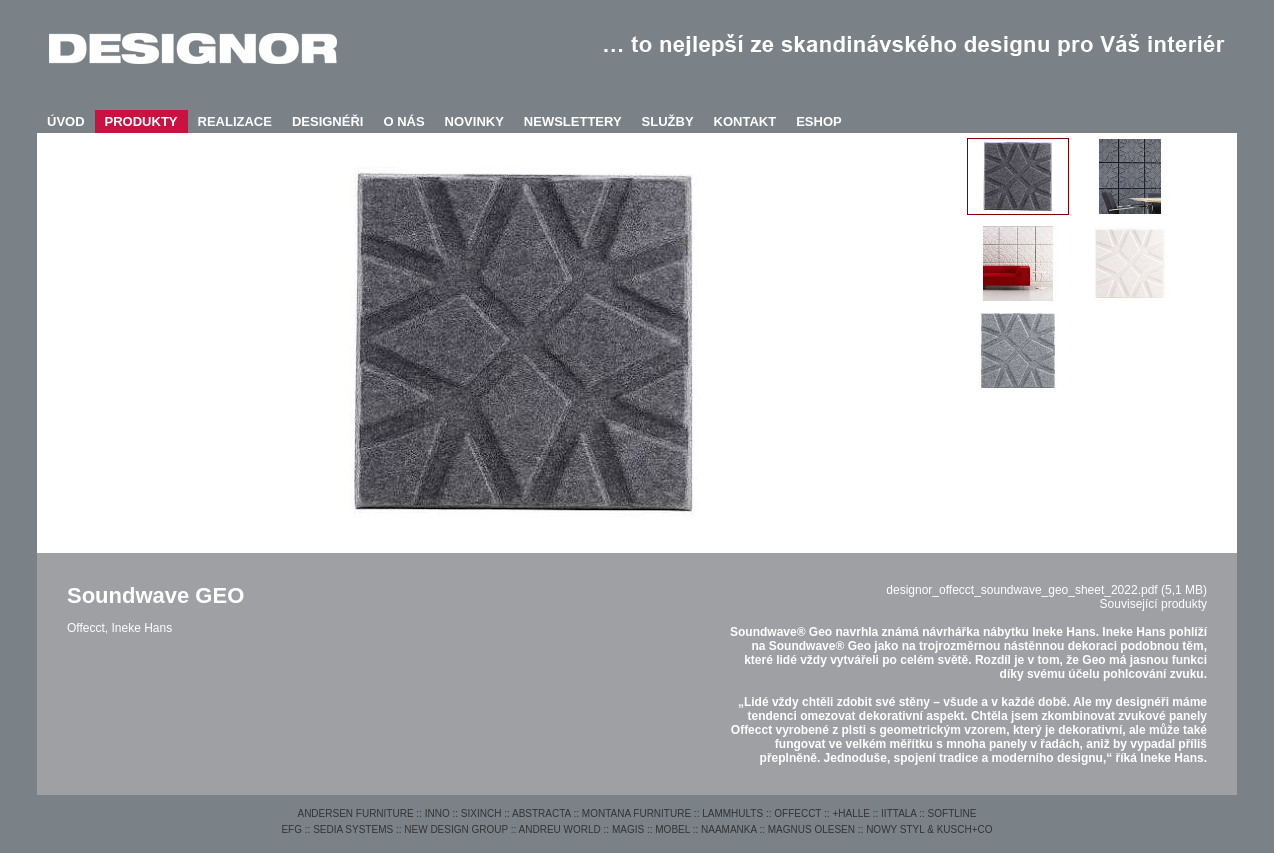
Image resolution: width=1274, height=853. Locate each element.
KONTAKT (745, 121)
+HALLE (851, 813)
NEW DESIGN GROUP (456, 829)
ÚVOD (66, 121)
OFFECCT (797, 813)
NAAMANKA (729, 829)
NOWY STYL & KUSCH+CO (929, 829)
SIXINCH (481, 813)
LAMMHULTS (732, 813)
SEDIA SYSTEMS (353, 829)
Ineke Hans (141, 628)
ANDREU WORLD (560, 829)
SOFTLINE (952, 813)
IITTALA (898, 813)
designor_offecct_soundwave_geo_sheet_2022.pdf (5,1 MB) (1046, 590)
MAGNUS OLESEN (811, 829)
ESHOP (819, 121)
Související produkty (1153, 604)
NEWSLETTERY (573, 121)
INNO (437, 813)
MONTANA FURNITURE (636, 813)
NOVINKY (474, 121)
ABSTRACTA (541, 813)
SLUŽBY (668, 121)
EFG (291, 829)
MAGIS (628, 829)
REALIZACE (235, 121)
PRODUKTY (141, 121)
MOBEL (672, 829)
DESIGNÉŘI (328, 121)
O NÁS (403, 121)
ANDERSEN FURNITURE (355, 813)
